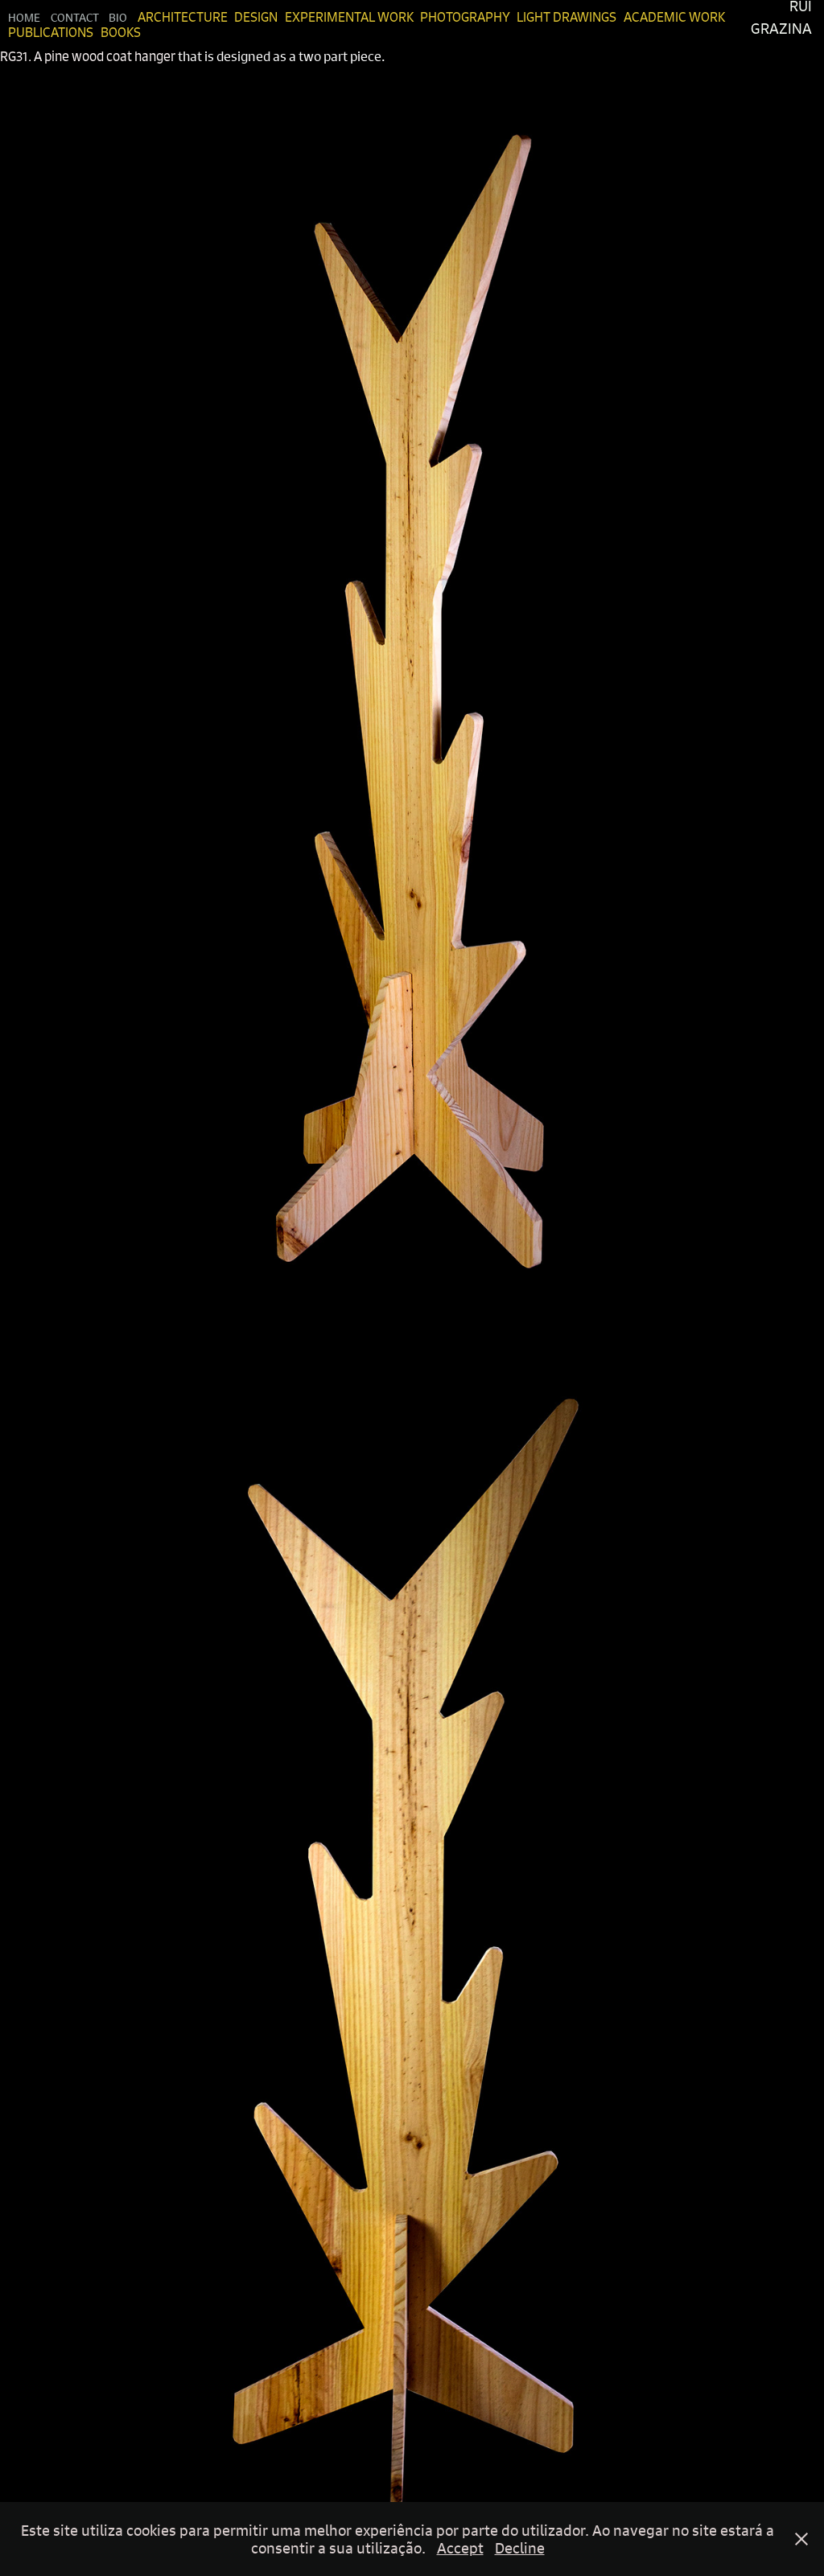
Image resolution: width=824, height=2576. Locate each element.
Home (24, 17)
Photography (465, 17)
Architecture (183, 17)
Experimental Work (349, 17)
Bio (118, 17)
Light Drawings (566, 17)
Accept (460, 2548)
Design (256, 17)
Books (121, 32)
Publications (50, 32)
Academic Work (674, 17)
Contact (75, 17)
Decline (520, 2548)
